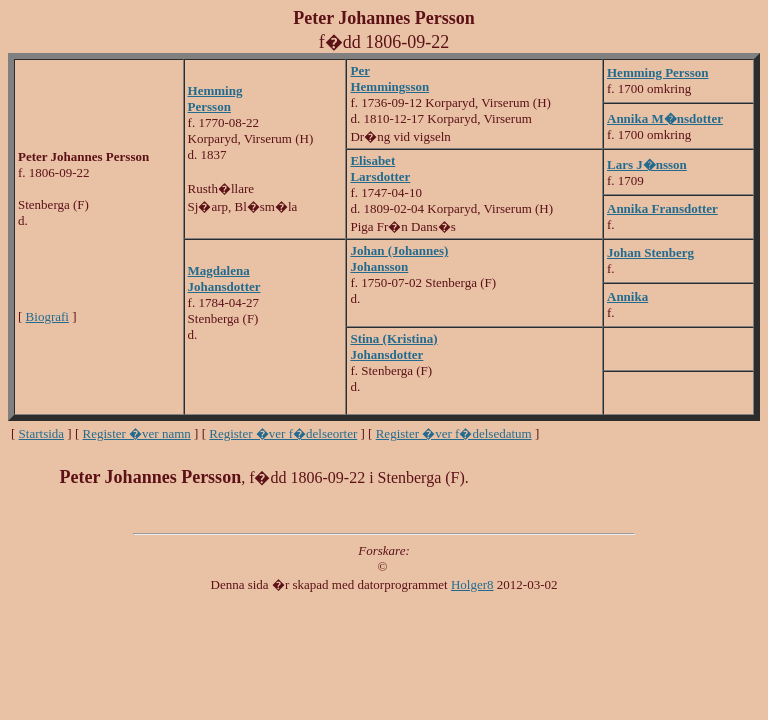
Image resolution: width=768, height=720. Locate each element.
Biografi (47, 316)
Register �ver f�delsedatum (454, 433)
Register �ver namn (137, 433)
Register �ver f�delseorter (283, 433)
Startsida (42, 433)
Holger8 (472, 584)
